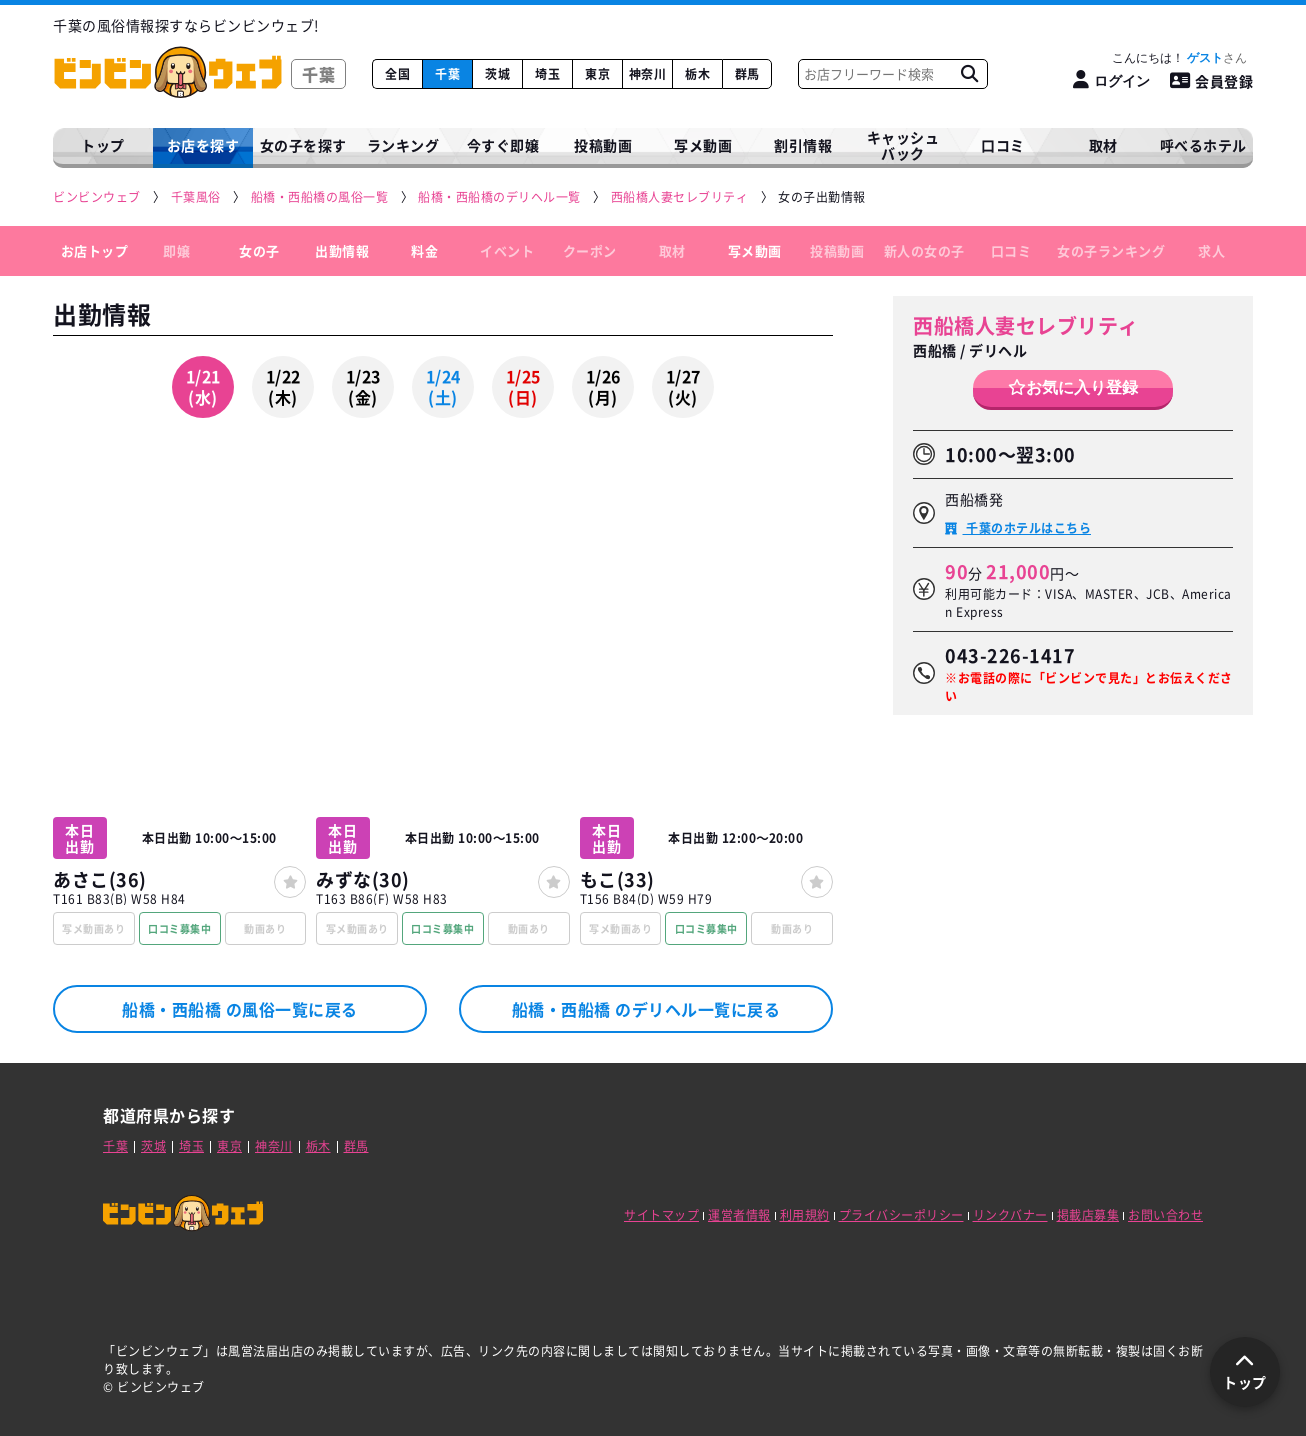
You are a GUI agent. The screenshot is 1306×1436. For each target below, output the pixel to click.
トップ (103, 145)
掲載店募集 (1088, 1215)
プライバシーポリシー (901, 1215)
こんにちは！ (1179, 58)
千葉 (447, 74)
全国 (397, 74)
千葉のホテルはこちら (1027, 528)
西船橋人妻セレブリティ (1026, 325)
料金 (424, 250)
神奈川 (648, 74)
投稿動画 (603, 145)
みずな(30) (363, 879)
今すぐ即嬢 (503, 145)
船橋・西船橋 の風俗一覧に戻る (240, 1009)
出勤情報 (342, 250)
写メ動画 (703, 145)
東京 (597, 74)
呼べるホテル (1203, 145)
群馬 (747, 74)
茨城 (497, 74)
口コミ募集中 (179, 928)
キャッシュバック (903, 145)
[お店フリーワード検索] (969, 74)
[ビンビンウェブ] (98, 197)
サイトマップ (661, 1215)
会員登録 (1212, 81)
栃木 (697, 74)
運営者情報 (739, 1215)
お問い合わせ (1165, 1215)
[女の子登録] (290, 882)
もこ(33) (617, 879)
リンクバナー (1010, 1215)
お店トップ (95, 250)
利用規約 (805, 1215)
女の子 (259, 250)
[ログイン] (1111, 80)
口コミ (1003, 145)
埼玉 (547, 74)
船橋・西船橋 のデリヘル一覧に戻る (646, 1009)
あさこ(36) (100, 879)
